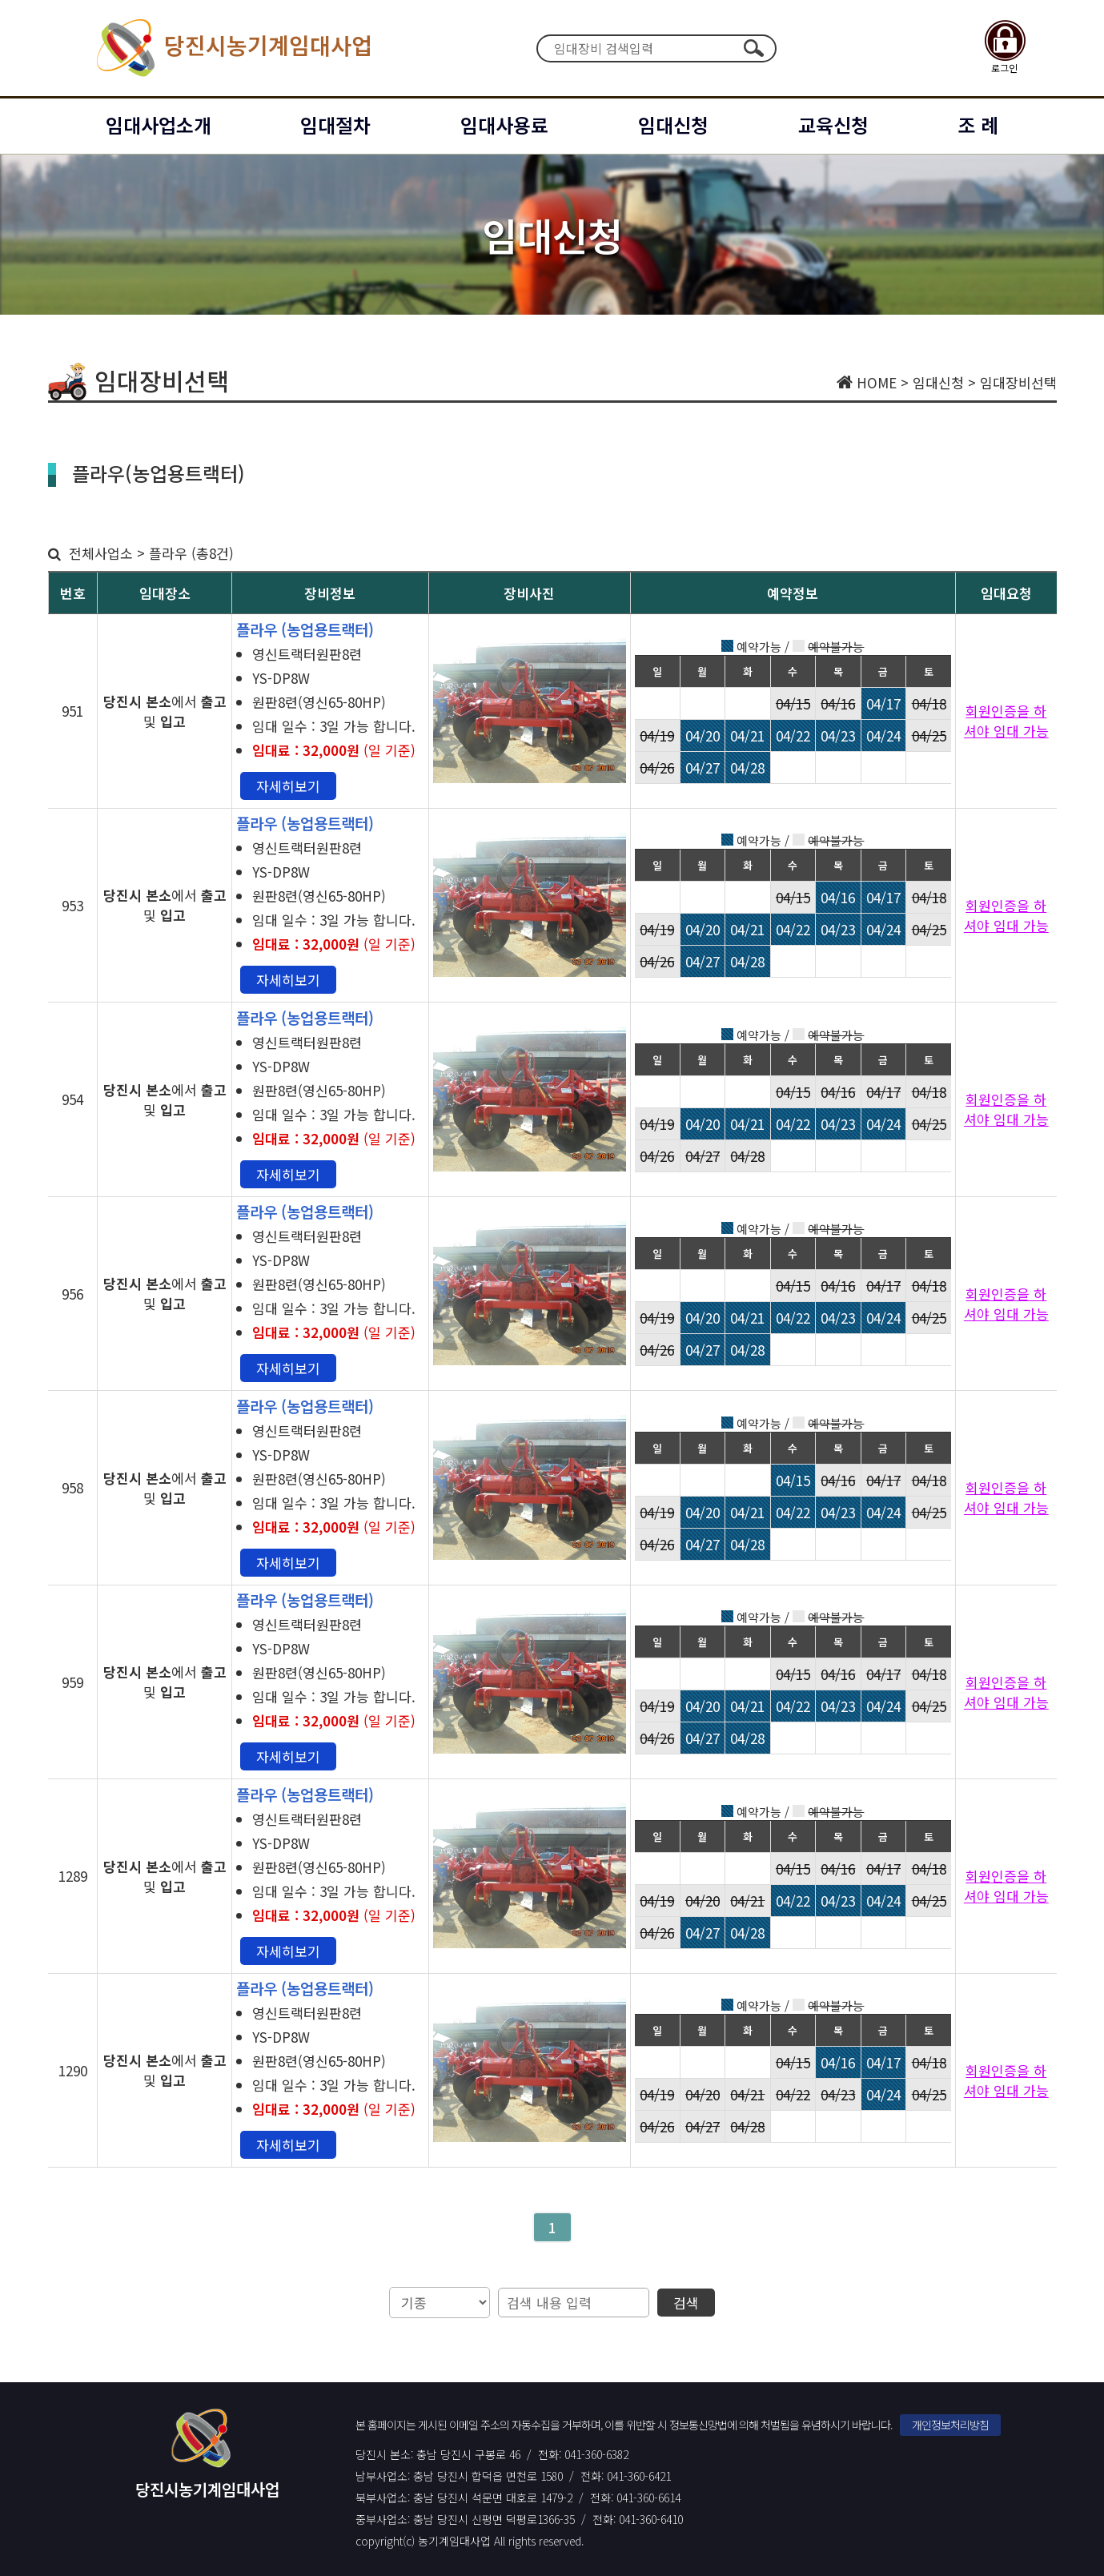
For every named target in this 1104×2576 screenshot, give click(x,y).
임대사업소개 (158, 125)
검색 (754, 48)
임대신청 (673, 125)
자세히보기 (288, 786)
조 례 (977, 125)
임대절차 (335, 125)
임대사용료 (504, 125)
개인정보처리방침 (950, 2425)
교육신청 (833, 125)
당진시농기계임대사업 (230, 48)
